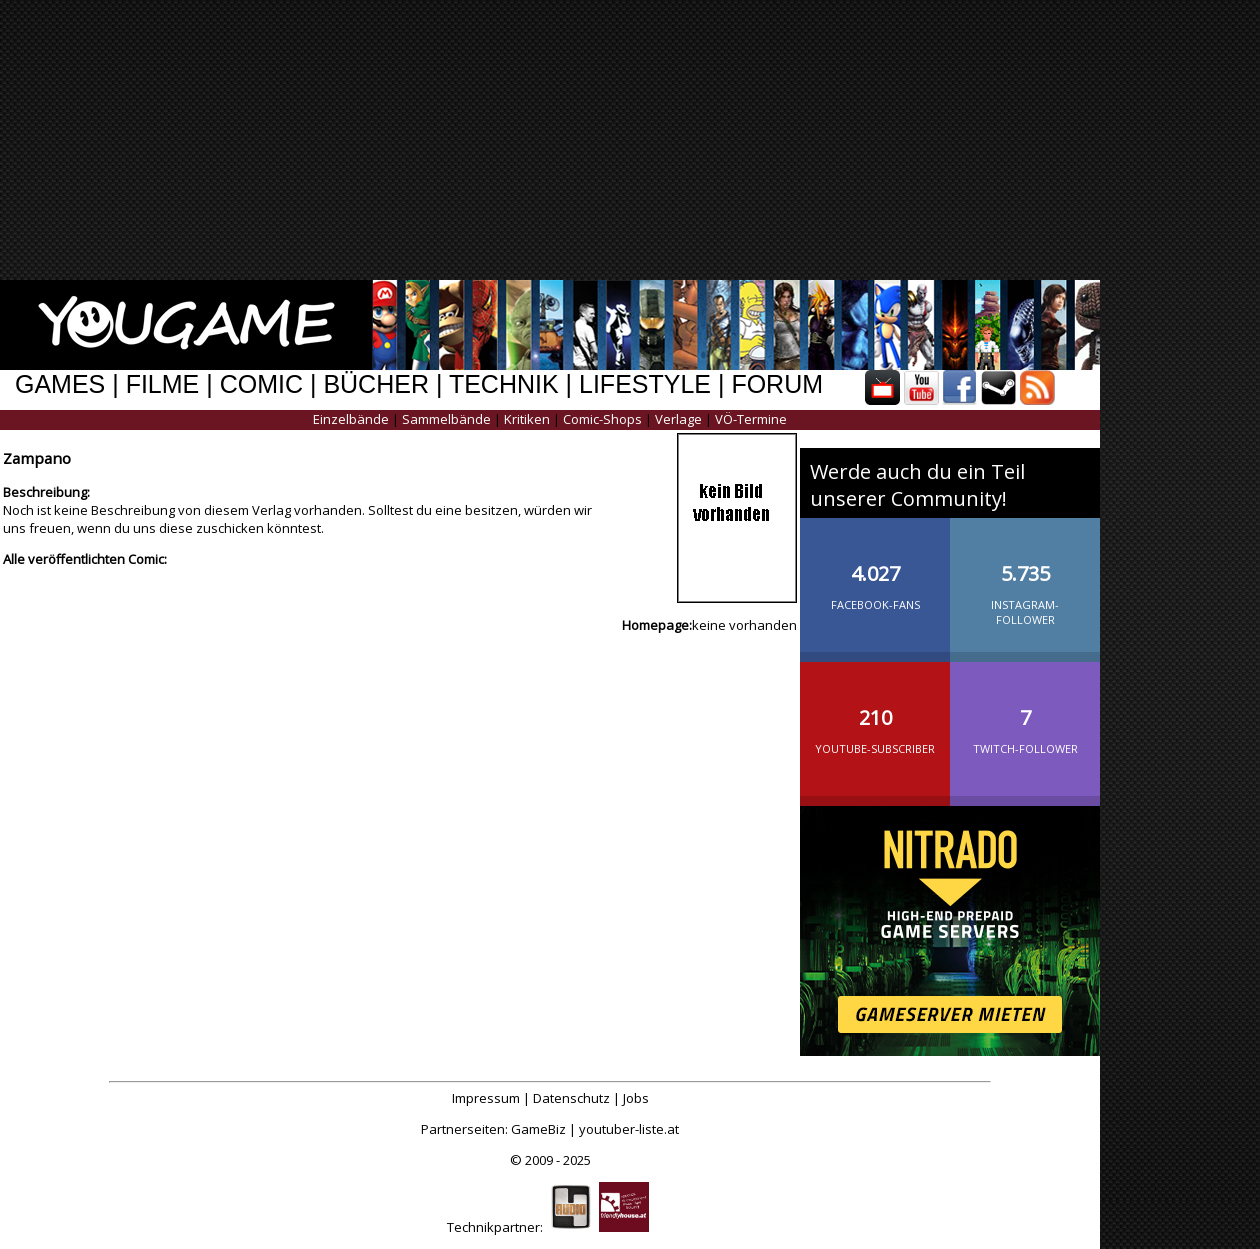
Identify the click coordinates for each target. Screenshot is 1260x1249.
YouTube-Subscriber (875, 715)
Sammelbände (446, 419)
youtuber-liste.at (629, 1129)
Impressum (486, 1098)
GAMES (60, 384)
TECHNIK (504, 384)
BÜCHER (376, 384)
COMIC (261, 384)
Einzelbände (351, 419)
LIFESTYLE (645, 384)
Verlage (678, 419)
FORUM (777, 384)
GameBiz (538, 1129)
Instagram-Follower (1025, 578)
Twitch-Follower (1025, 715)
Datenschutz (571, 1098)
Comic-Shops (602, 419)
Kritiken (527, 419)
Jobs (636, 1098)
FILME (163, 384)
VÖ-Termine (751, 419)
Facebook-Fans (875, 571)
